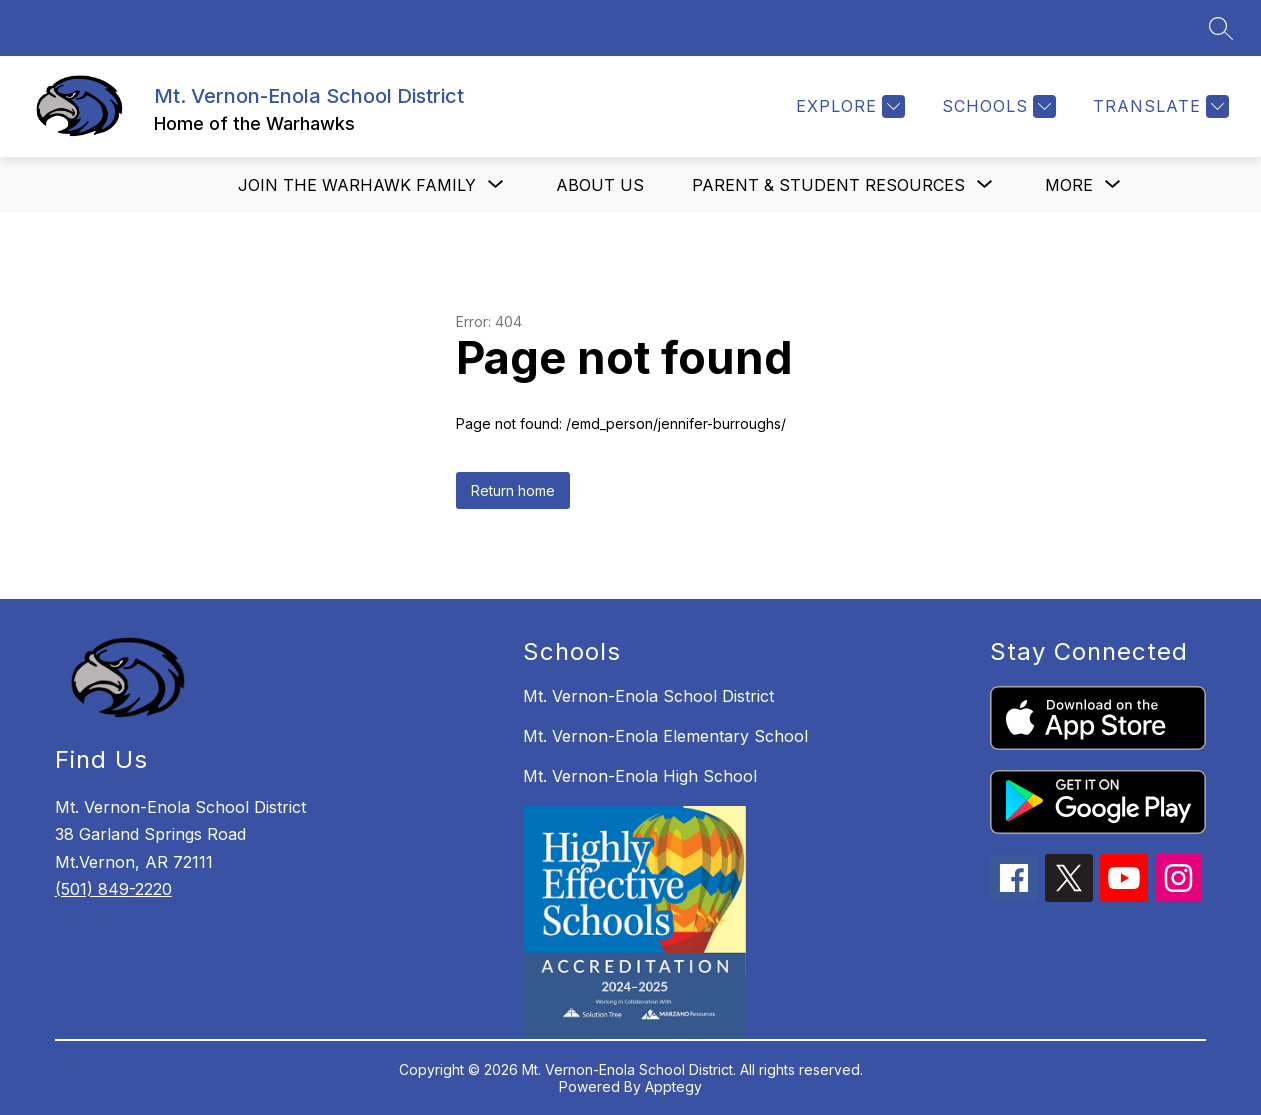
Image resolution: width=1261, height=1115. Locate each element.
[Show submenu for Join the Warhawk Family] (357, 185)
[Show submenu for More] (1069, 185)
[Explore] (848, 106)
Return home (513, 490)
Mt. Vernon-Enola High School (640, 776)
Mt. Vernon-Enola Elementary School (665, 736)
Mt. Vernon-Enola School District (648, 696)
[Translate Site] (1158, 106)
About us (600, 185)
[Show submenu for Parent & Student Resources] (828, 185)
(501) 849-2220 (113, 889)
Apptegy (673, 1086)
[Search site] (1221, 28)
